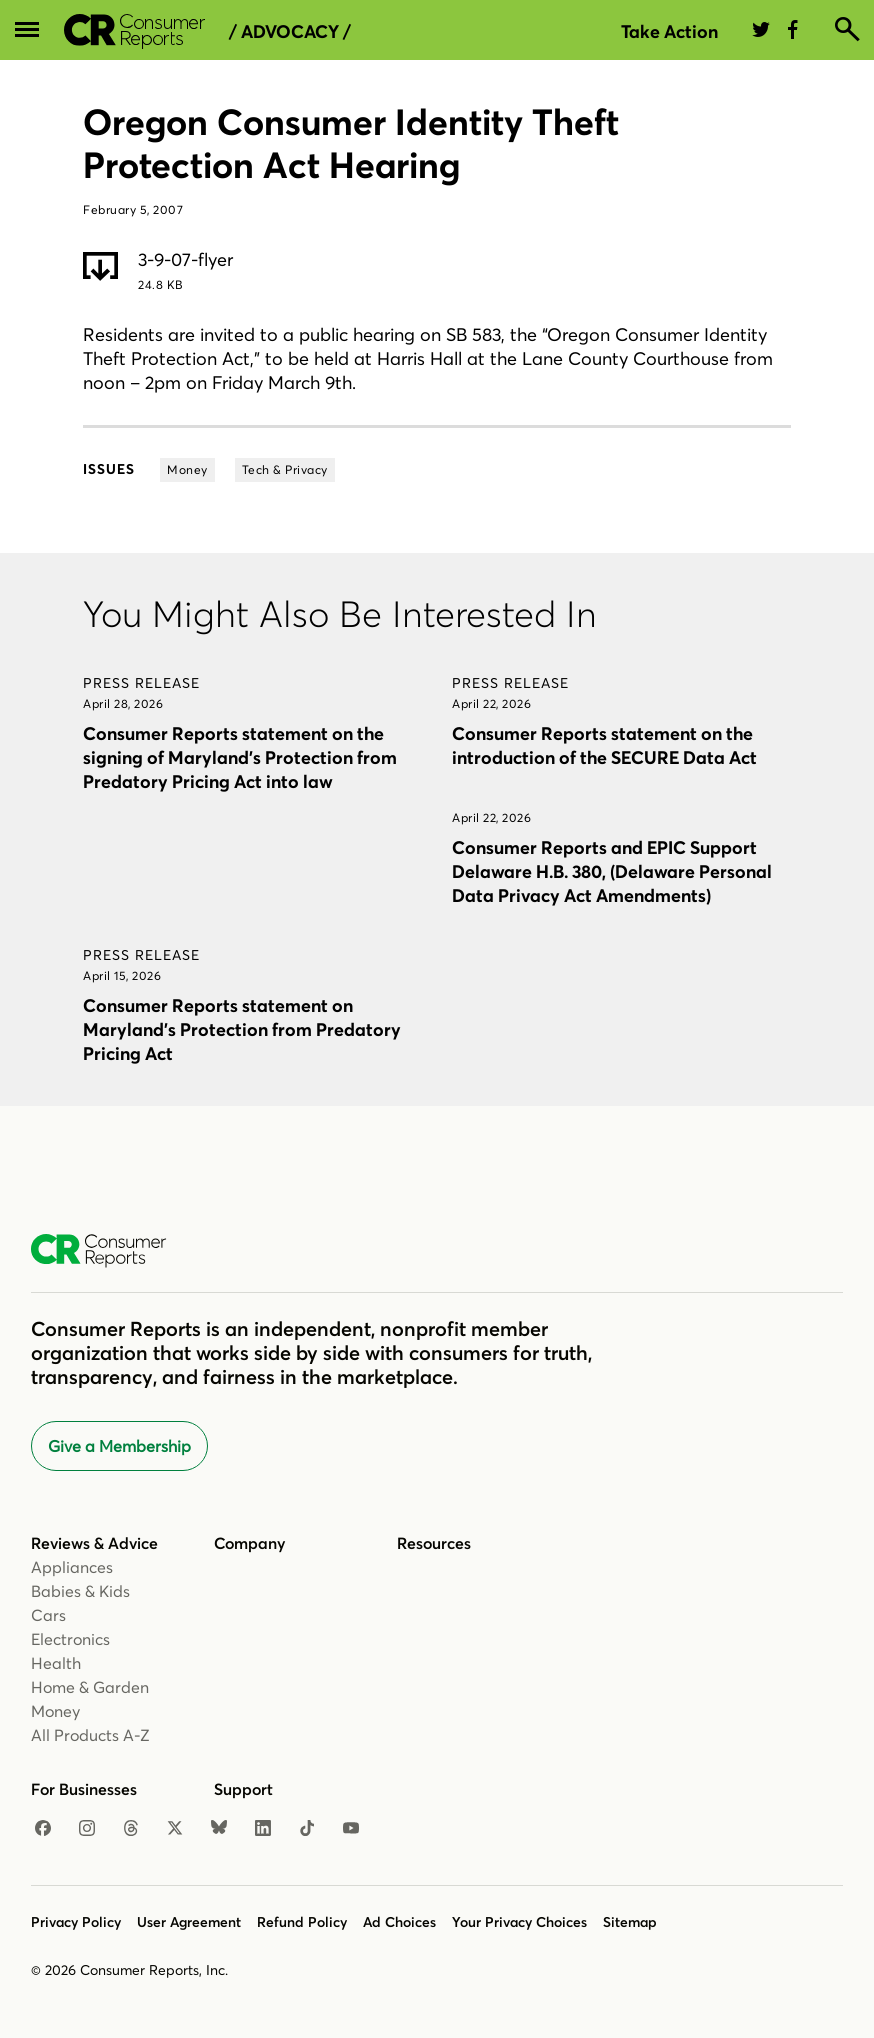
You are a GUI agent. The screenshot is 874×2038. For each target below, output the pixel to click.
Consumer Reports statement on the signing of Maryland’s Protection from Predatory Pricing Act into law (240, 757)
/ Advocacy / (290, 32)
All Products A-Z (90, 1735)
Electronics (70, 1639)
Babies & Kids (80, 1591)
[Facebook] (43, 1829)
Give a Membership (119, 1446)
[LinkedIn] (263, 1829)
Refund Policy (302, 1922)
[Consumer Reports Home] (108, 1251)
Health (56, 1663)
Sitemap (630, 1922)
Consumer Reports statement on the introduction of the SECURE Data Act (604, 745)
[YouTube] (351, 1829)
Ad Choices (399, 1922)
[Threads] (131, 1829)
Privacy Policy (76, 1922)
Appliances (72, 1567)
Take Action (669, 31)
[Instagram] (87, 1829)
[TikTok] (307, 1829)
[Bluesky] (219, 1829)
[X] (175, 1829)
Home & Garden (90, 1687)
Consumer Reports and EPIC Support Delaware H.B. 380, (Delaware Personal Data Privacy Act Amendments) (612, 871)
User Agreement (189, 1922)
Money (55, 1711)
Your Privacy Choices (519, 1922)
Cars (48, 1615)
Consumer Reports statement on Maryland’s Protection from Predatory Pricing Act (242, 1029)
